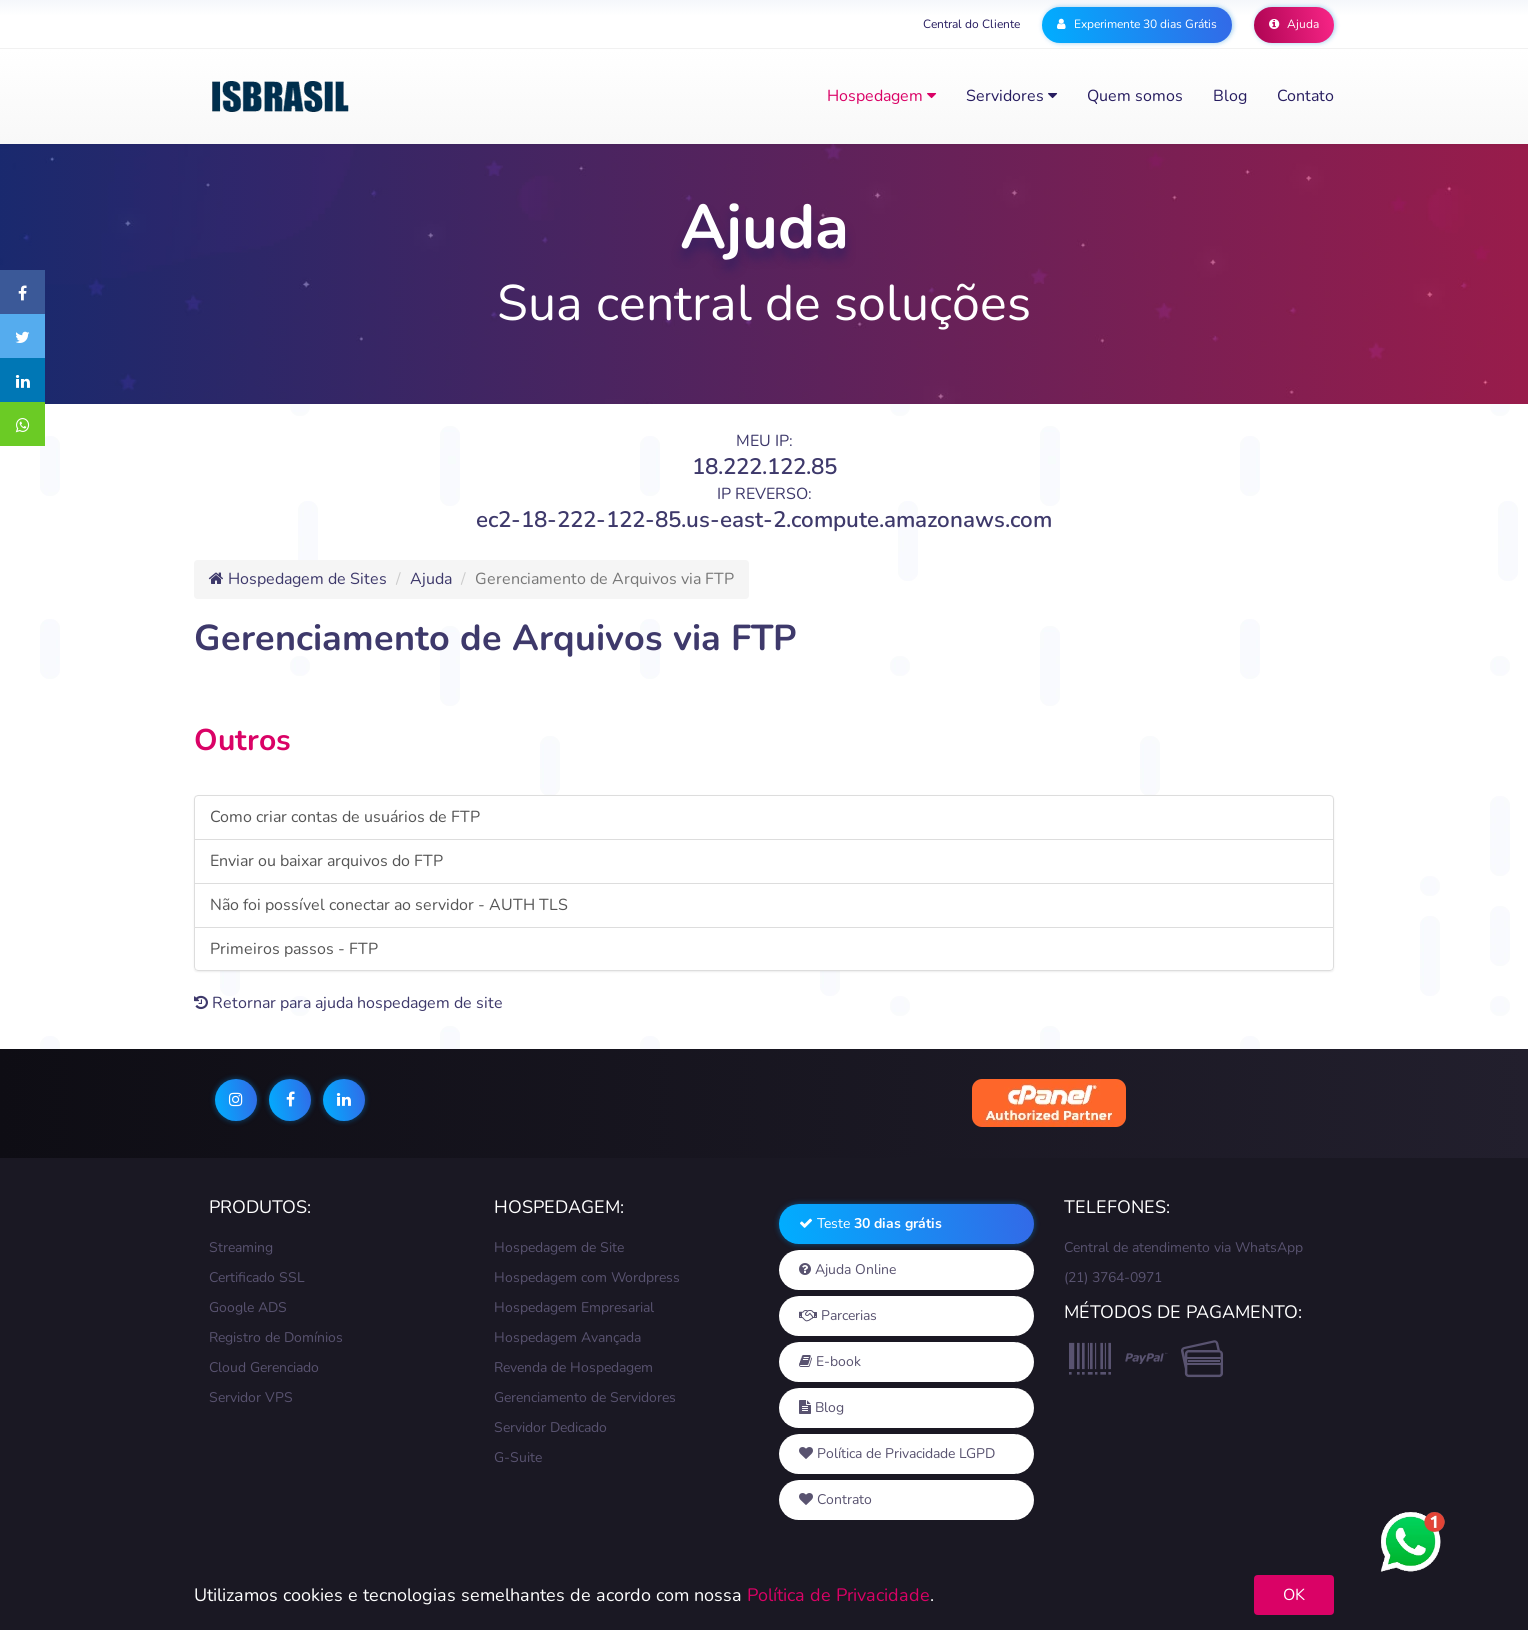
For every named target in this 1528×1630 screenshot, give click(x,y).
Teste (870, 1223)
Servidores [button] (1011, 96)
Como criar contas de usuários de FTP (345, 817)
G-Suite (518, 1457)
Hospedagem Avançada (567, 1337)
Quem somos (1135, 96)
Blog (1230, 96)
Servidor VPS (251, 1397)
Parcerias (838, 1315)
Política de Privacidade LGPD (897, 1453)
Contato (1305, 96)
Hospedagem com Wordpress (587, 1277)
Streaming (241, 1247)
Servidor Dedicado (550, 1427)
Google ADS (248, 1307)
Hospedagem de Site (559, 1247)
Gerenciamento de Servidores (585, 1397)
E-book (830, 1361)
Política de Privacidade (838, 1595)
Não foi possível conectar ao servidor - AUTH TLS (389, 905)
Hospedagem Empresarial (574, 1307)
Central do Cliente (971, 24)
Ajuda (1294, 24)
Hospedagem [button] (881, 96)
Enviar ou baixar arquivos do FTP (326, 861)
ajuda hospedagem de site (409, 1003)
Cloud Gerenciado (264, 1367)
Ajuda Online (847, 1269)
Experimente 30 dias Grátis (1137, 24)
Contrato (835, 1499)
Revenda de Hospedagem (573, 1367)
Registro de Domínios (276, 1337)
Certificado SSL (257, 1277)
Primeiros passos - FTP (294, 949)
